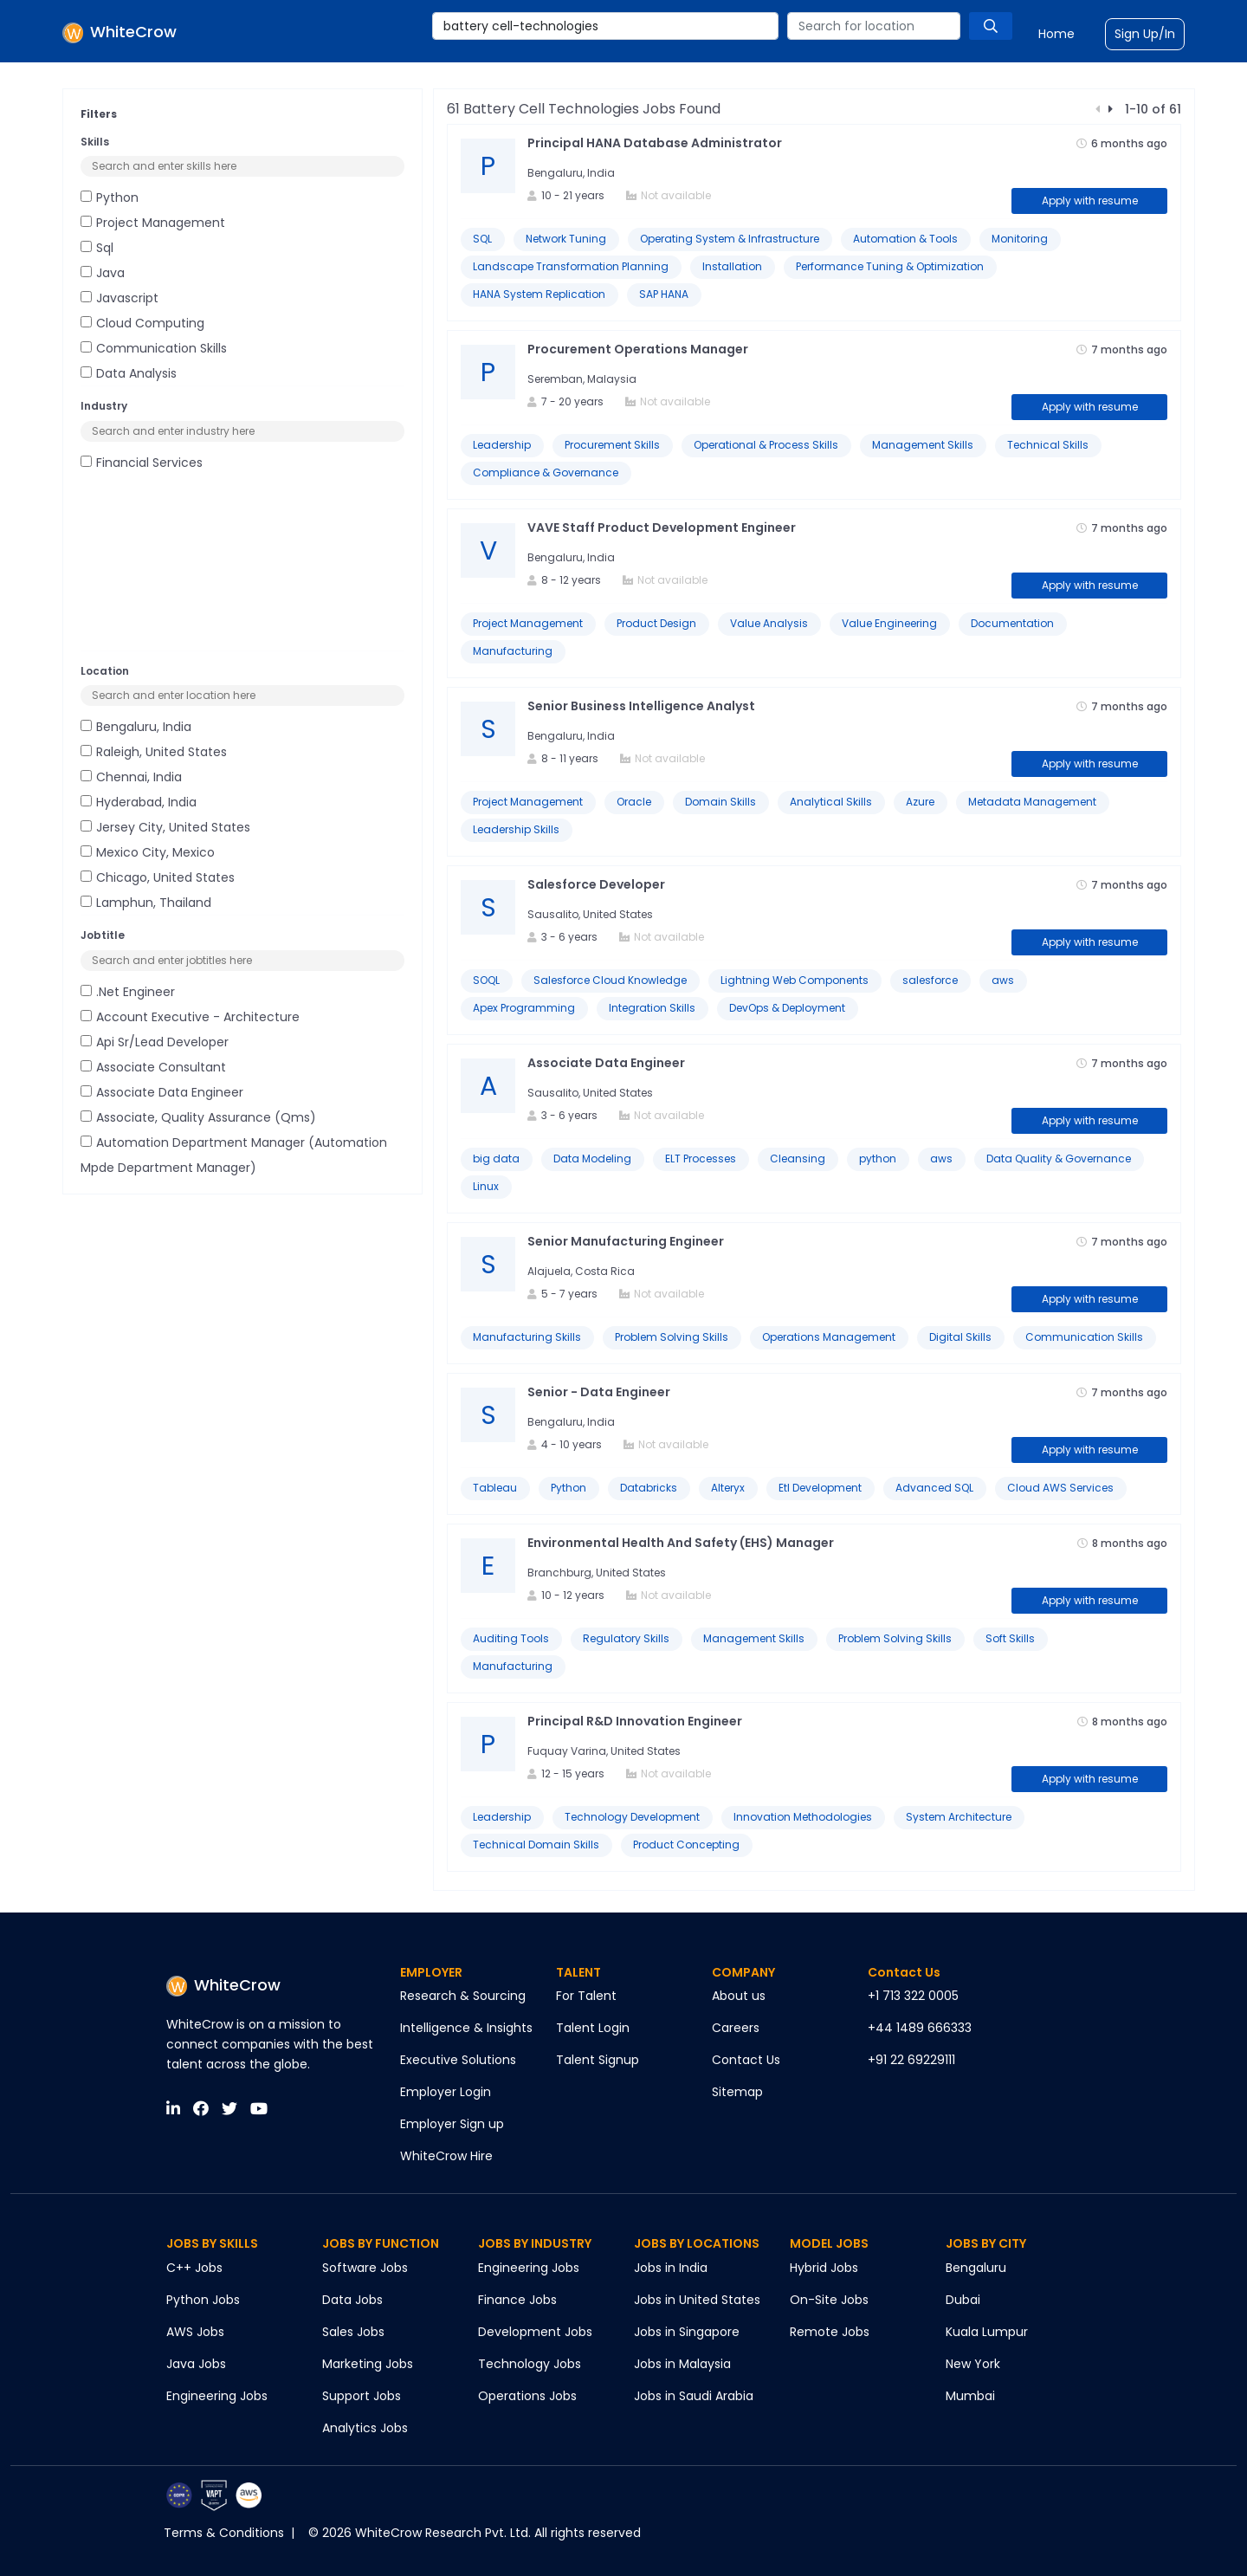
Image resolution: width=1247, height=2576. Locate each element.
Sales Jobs (353, 2331)
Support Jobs (361, 2395)
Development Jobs (535, 2331)
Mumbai (970, 2395)
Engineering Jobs (217, 2395)
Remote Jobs (829, 2331)
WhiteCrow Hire (446, 2156)
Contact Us (746, 2059)
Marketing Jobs (367, 2363)
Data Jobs (352, 2299)
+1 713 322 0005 (913, 1995)
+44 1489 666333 (920, 2027)
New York (973, 2363)
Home (1056, 33)
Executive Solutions (458, 2059)
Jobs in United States (697, 2299)
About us (739, 1995)
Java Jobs (196, 2363)
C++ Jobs (194, 2267)
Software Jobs (365, 2267)
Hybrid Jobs (824, 2267)
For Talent (586, 1995)
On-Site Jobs (829, 2299)
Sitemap (737, 2091)
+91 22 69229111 (911, 2059)
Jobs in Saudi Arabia (693, 2395)
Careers (735, 2027)
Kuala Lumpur (987, 2331)
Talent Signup (597, 2059)
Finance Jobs (517, 2299)
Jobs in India (670, 2267)
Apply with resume (1090, 200)
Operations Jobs (527, 2395)
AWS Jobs (195, 2331)
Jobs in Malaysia (682, 2363)
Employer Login (445, 2091)
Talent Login (593, 2027)
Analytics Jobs (365, 2428)
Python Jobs (203, 2299)
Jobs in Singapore (687, 2331)
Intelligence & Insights (466, 2027)
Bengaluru (976, 2267)
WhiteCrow (223, 1985)
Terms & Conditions (224, 2532)
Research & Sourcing (463, 1995)
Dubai (963, 2299)
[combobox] (605, 26)
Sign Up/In (1145, 33)
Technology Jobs (529, 2363)
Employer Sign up (452, 2124)
